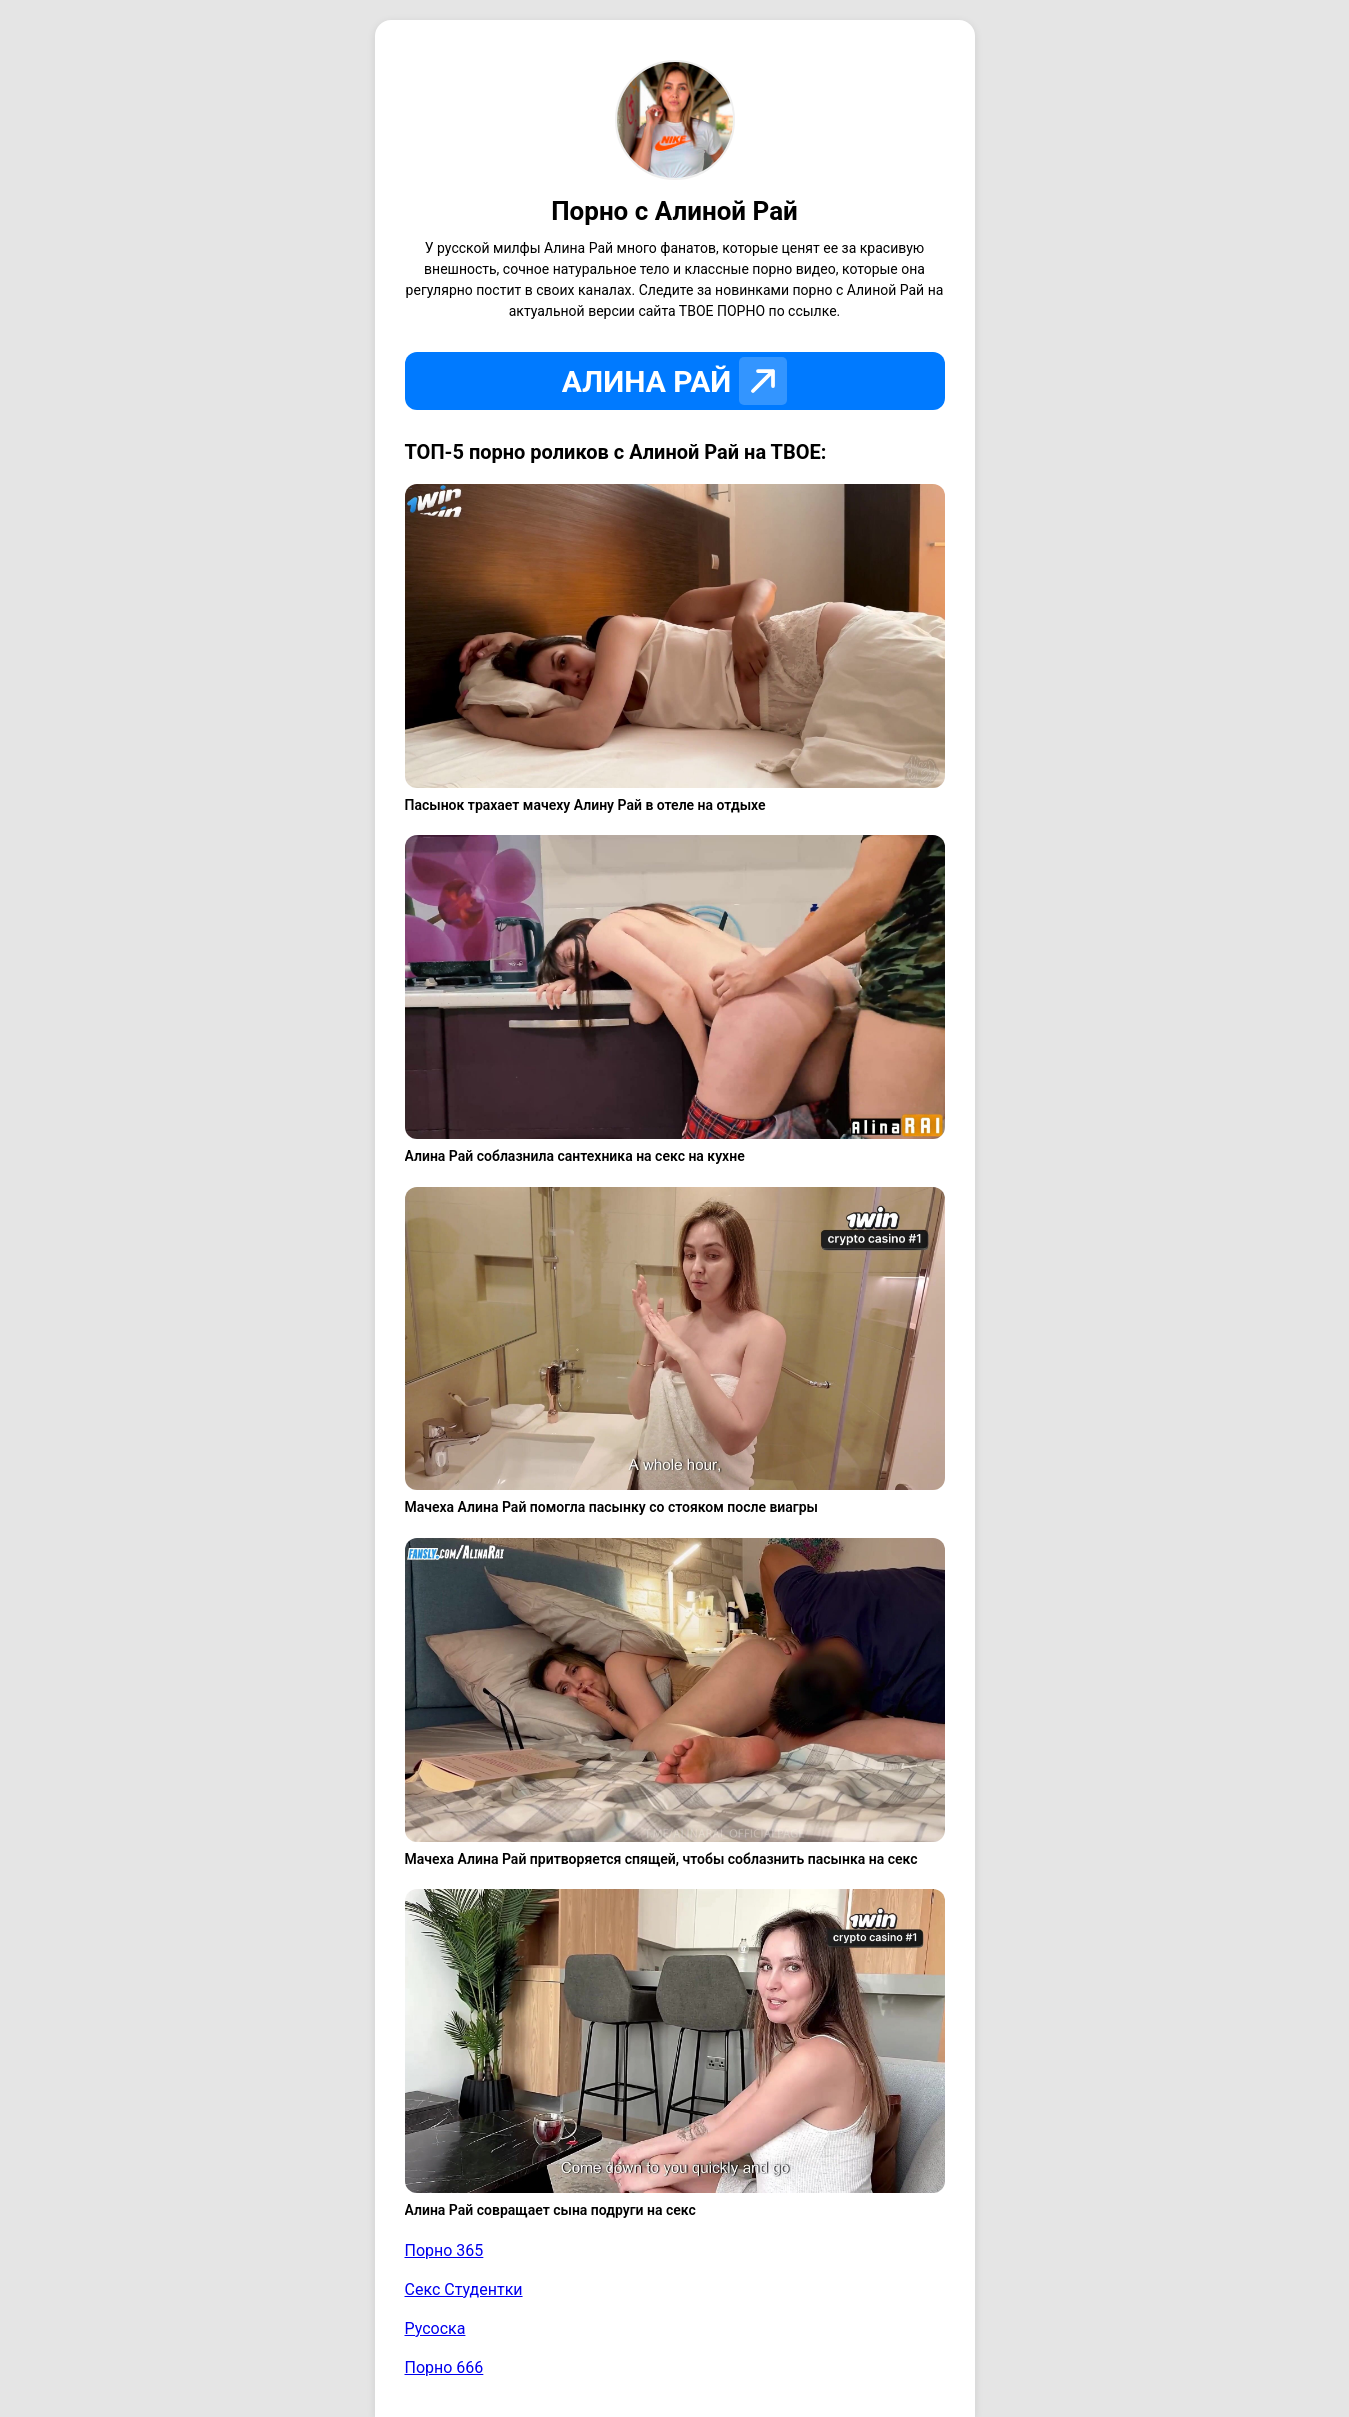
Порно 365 (444, 2250)
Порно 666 (444, 2367)
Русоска (435, 2328)
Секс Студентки (464, 2289)
